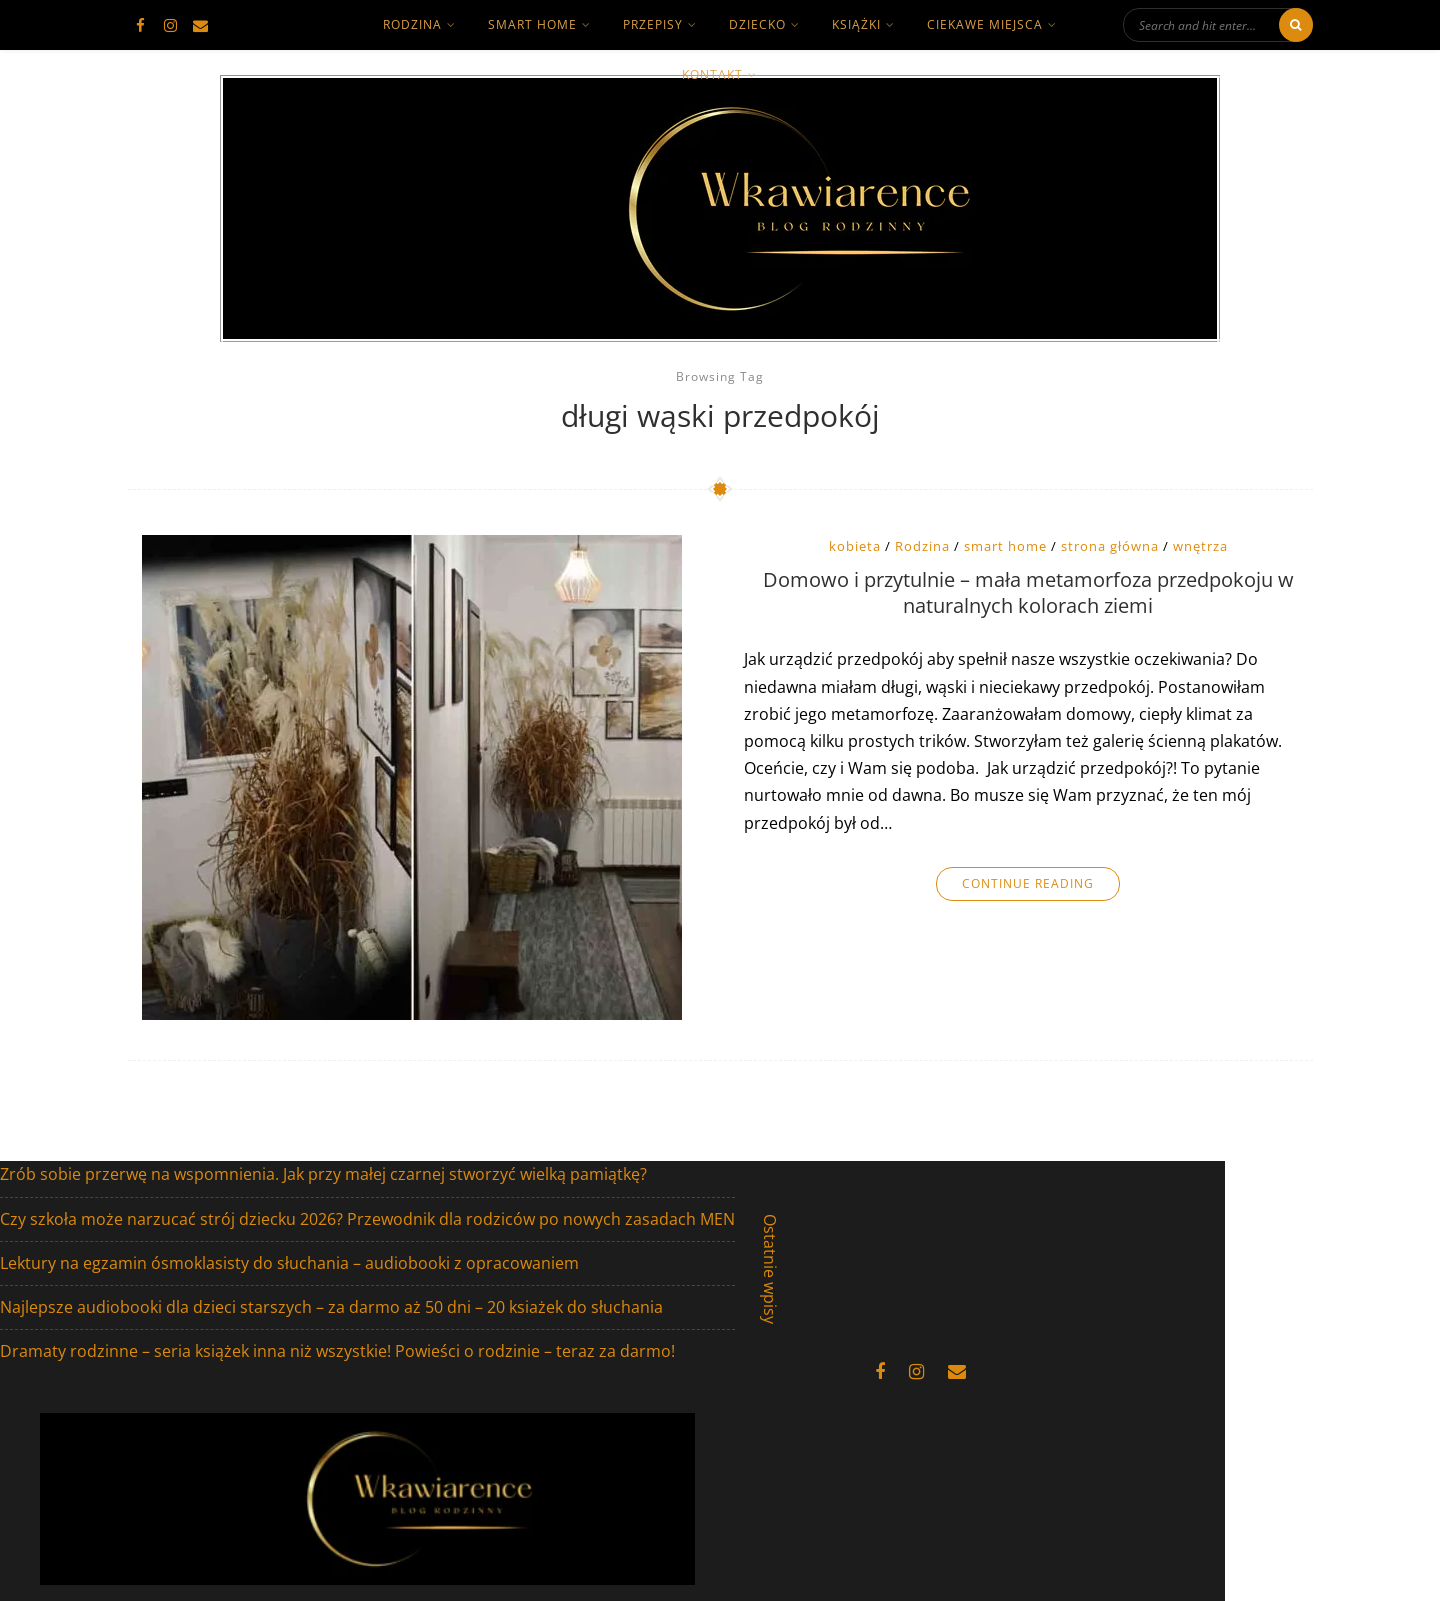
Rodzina (922, 546)
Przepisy (653, 24)
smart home (532, 24)
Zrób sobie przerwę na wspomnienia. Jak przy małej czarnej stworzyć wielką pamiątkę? (323, 1174)
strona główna (1110, 546)
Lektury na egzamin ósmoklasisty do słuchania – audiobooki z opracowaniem (289, 1263)
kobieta (855, 546)
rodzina (412, 24)
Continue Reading (1028, 883)
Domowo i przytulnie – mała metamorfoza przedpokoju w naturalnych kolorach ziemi (1028, 593)
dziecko (757, 24)
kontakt (712, 74)
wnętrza (1200, 546)
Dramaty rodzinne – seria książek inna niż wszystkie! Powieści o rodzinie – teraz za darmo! (337, 1351)
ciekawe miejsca (985, 24)
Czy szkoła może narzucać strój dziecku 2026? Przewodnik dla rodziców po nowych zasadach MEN (367, 1219)
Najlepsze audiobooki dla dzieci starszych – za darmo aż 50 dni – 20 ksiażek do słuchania (331, 1307)
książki (856, 24)
